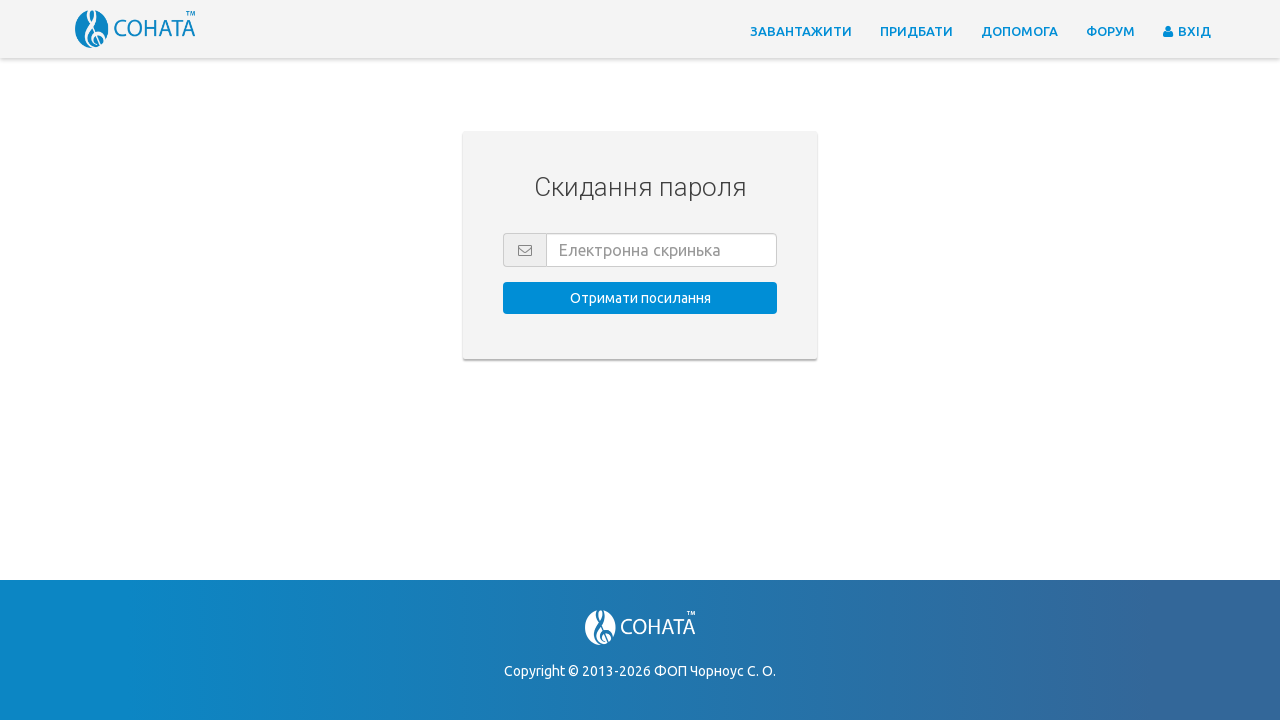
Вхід (1187, 31)
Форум (1110, 31)
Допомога (1019, 31)
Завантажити (801, 31)
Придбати (916, 31)
